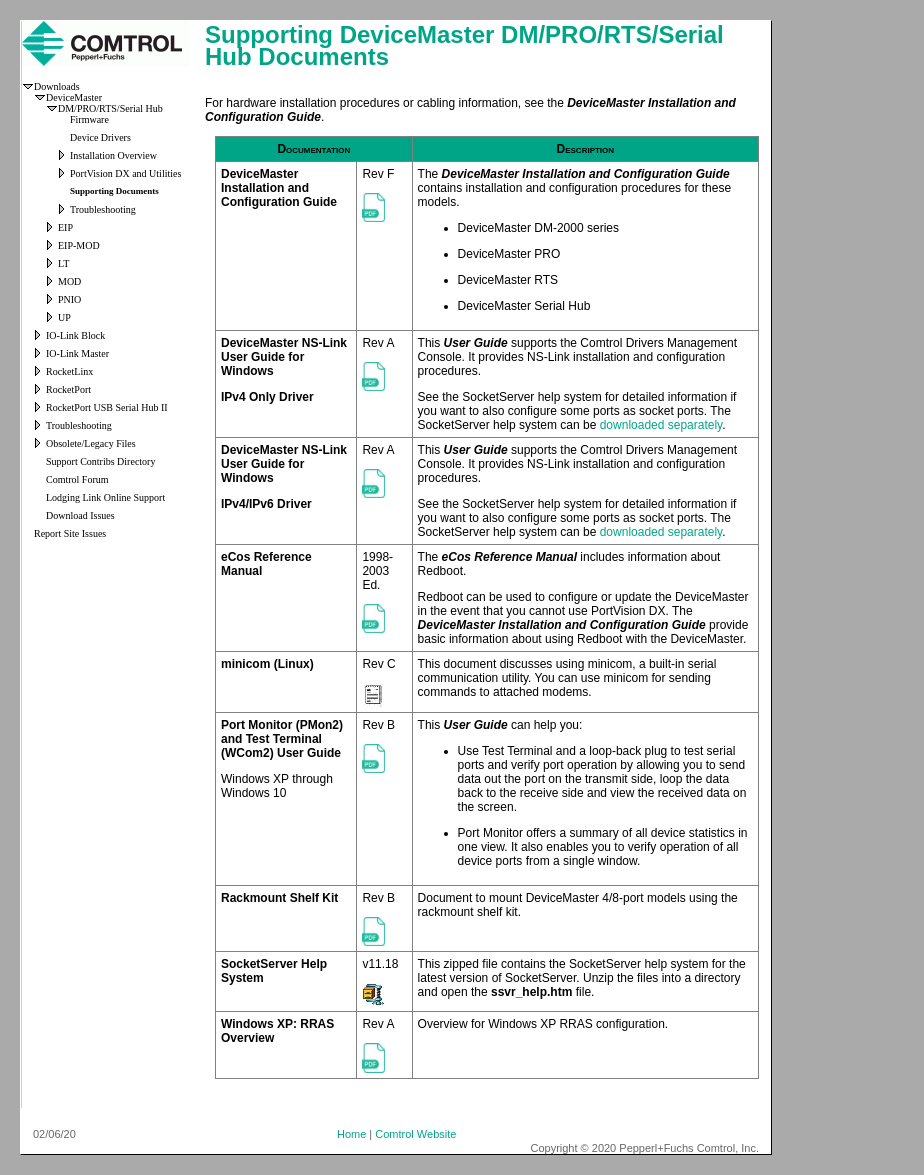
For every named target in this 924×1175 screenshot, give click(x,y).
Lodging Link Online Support (105, 497)
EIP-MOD (79, 245)
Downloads (57, 86)
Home (351, 1134)
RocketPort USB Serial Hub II (107, 407)
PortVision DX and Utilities (125, 173)
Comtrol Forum (77, 479)
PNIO (69, 299)
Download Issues (80, 515)
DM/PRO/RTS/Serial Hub (110, 108)
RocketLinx (69, 371)
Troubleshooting (103, 209)
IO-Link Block (75, 335)
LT (63, 263)
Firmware (89, 119)
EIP (65, 227)
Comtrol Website (415, 1134)
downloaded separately (661, 425)
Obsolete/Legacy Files (91, 443)
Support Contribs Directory (100, 461)
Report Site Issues (70, 533)
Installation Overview (113, 155)
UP (64, 317)
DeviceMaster (74, 97)
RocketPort (68, 389)
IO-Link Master (77, 353)
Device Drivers (100, 137)
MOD (69, 281)
